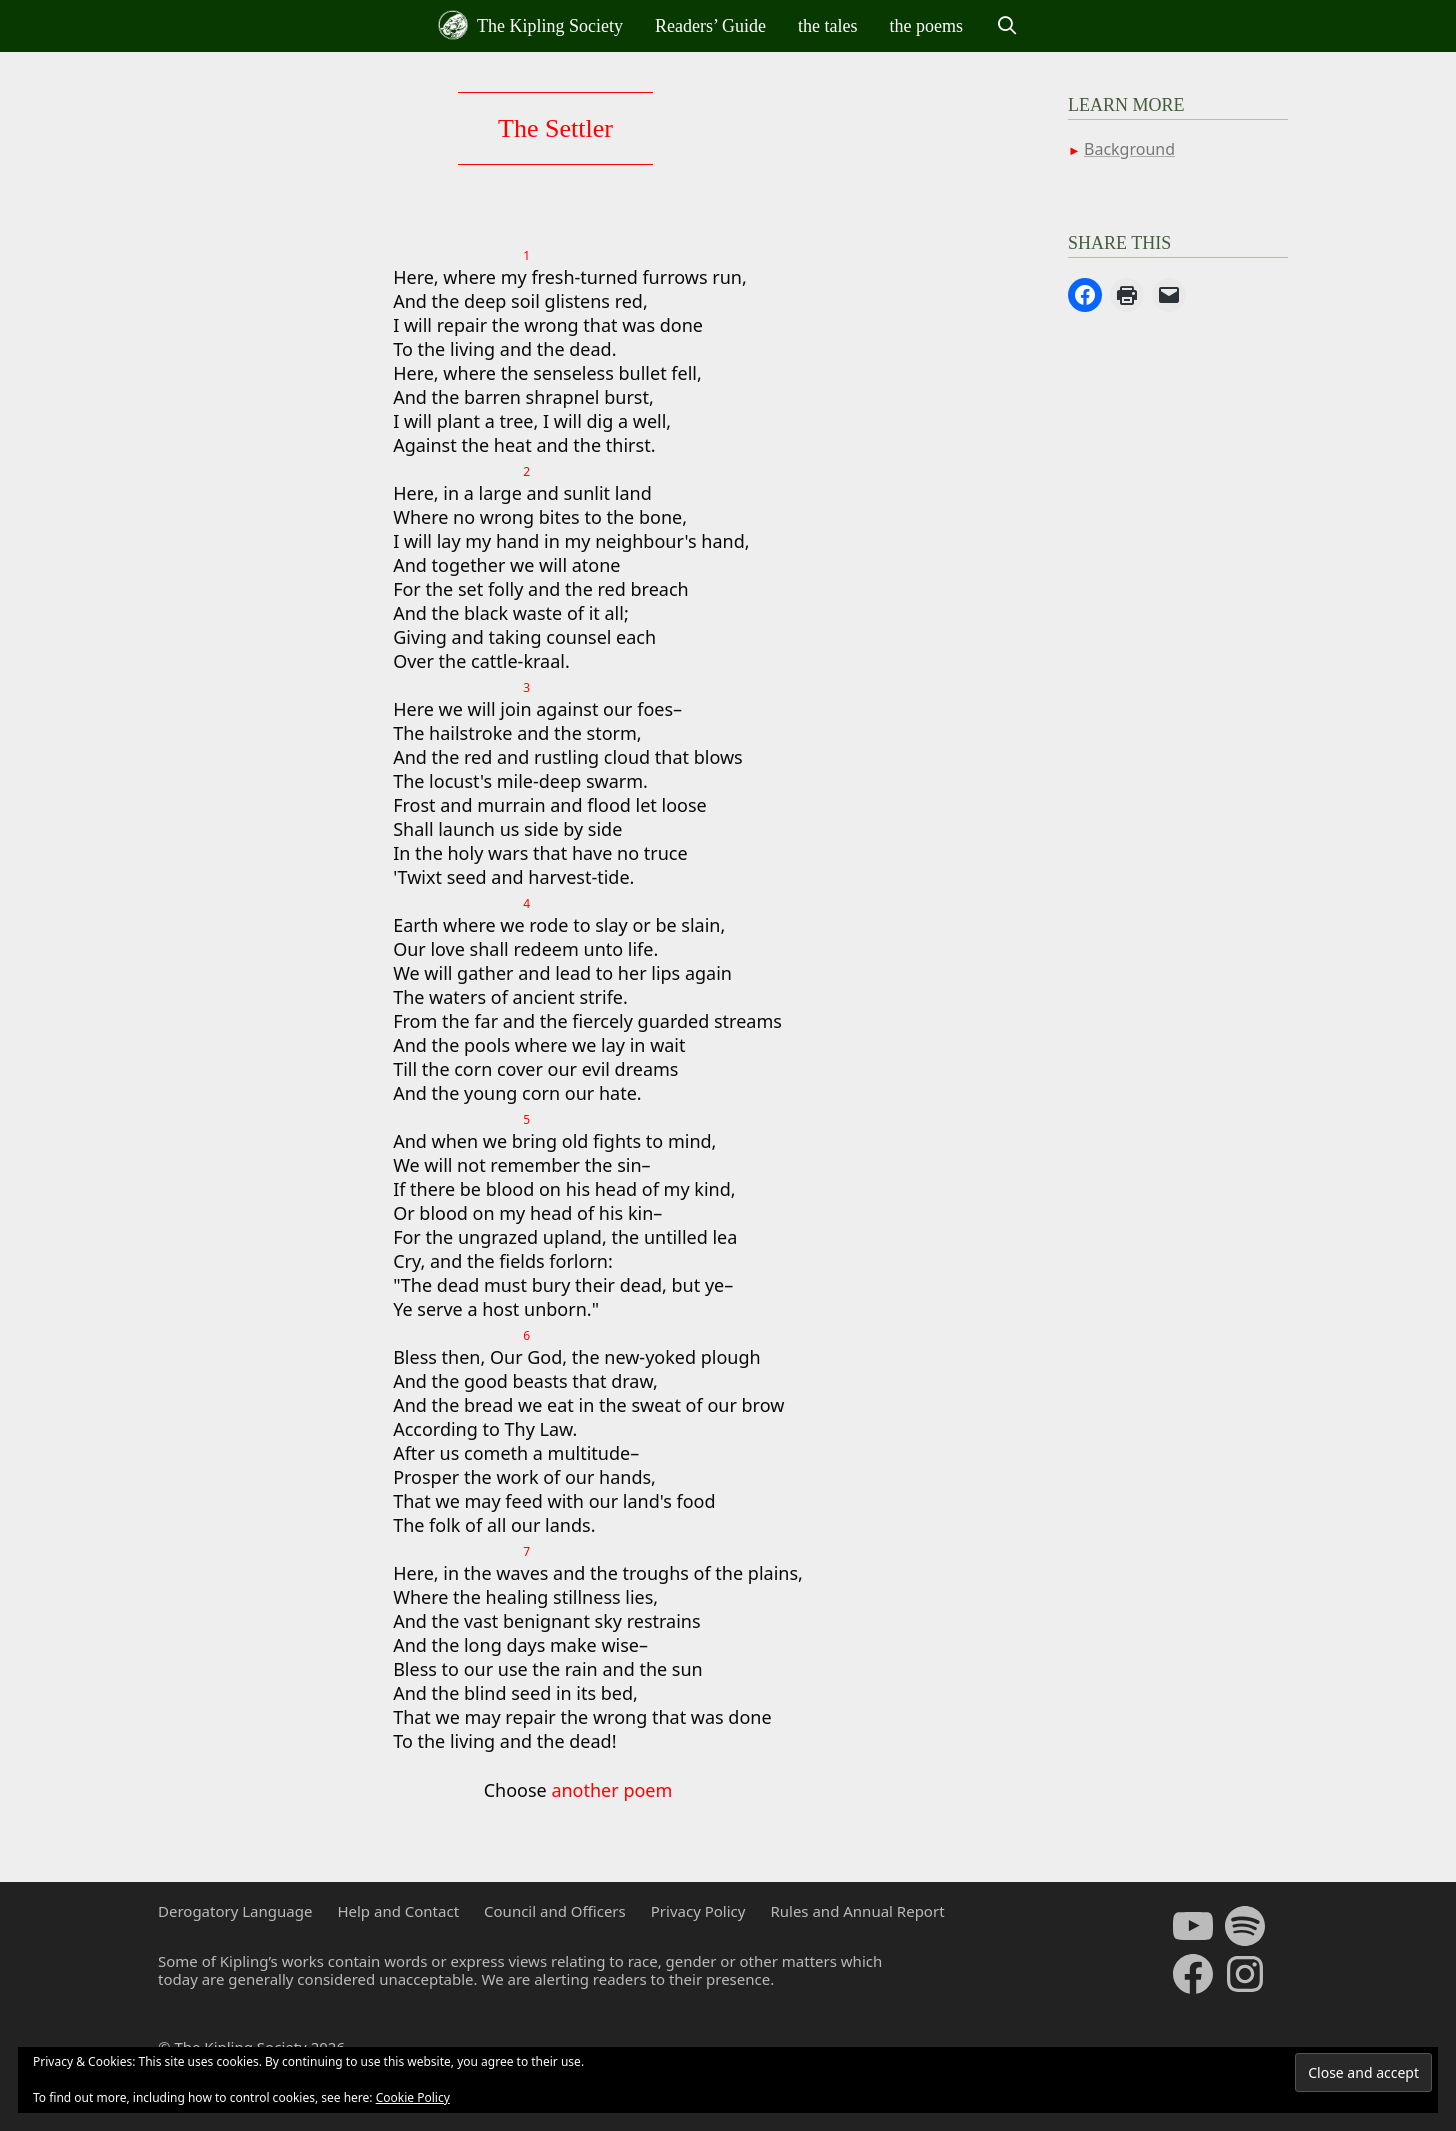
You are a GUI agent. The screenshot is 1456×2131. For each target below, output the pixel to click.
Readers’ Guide (710, 26)
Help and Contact (398, 1911)
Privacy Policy (698, 1911)
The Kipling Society (530, 25)
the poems (927, 26)
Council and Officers (555, 1911)
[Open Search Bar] (1006, 26)
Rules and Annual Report (857, 1911)
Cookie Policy (413, 2097)
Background (1129, 149)
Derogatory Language (235, 1911)
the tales (827, 26)
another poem (611, 1790)
